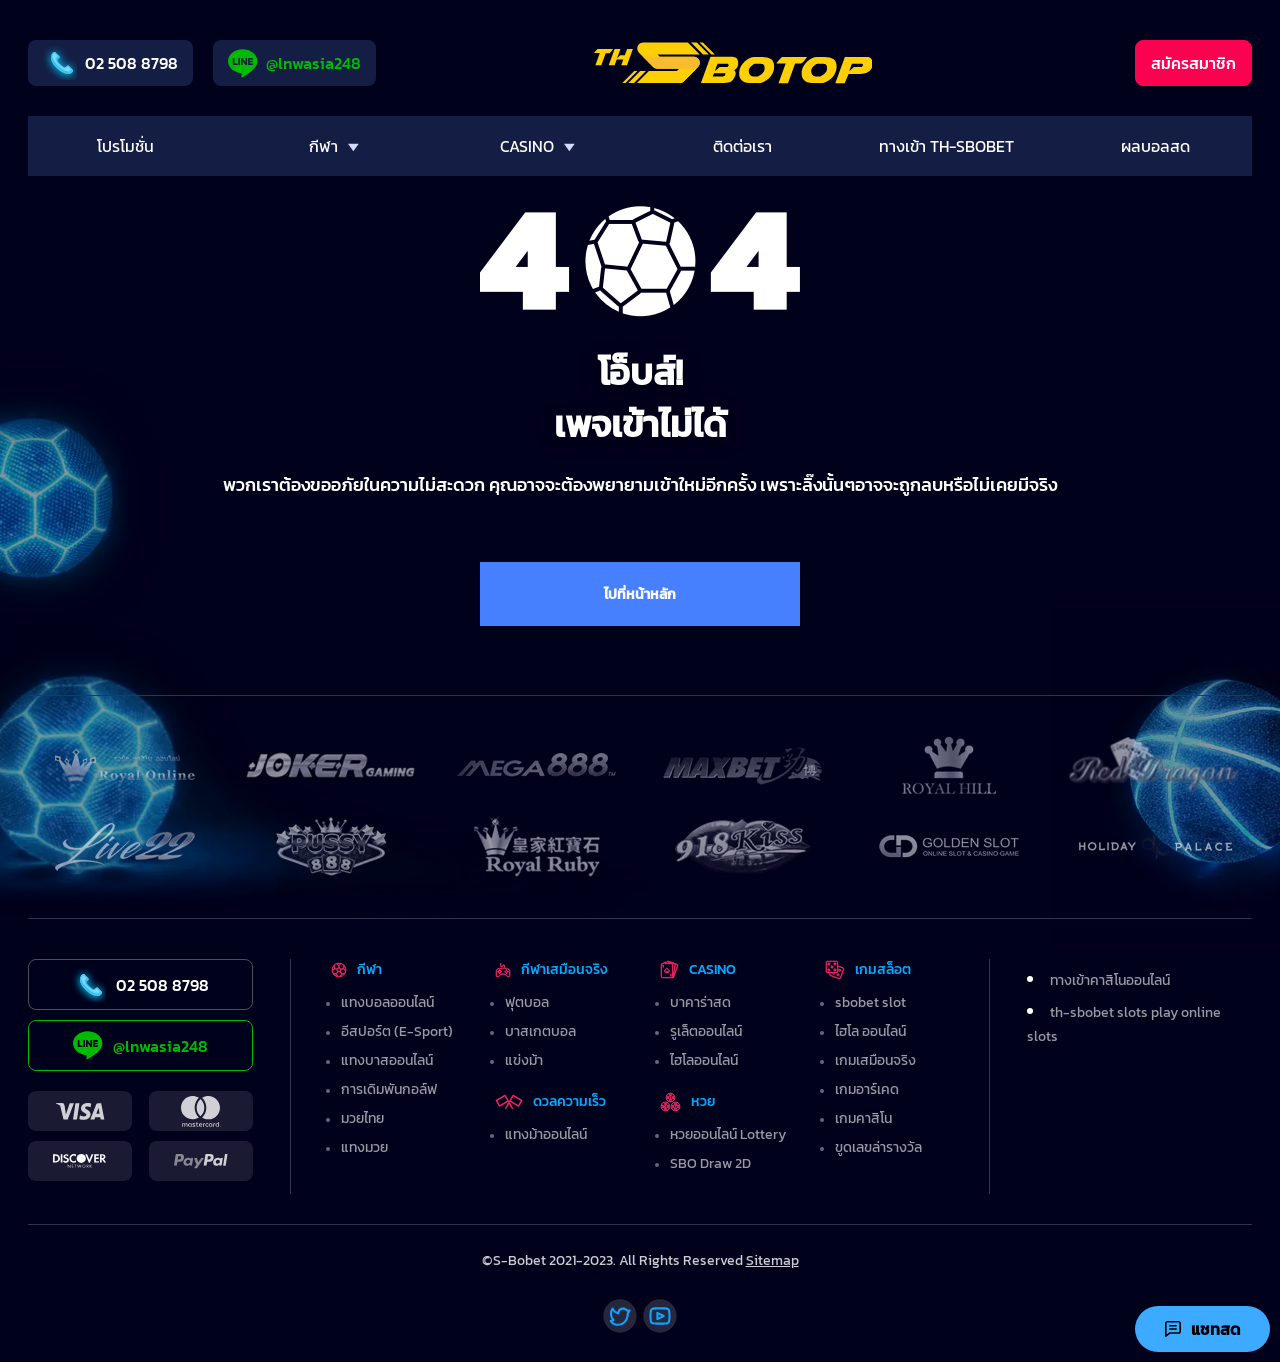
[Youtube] (660, 1316)
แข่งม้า (524, 1060)
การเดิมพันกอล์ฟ (389, 1089)
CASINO (698, 969)
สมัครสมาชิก (1193, 63)
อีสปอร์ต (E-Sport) (397, 1031)
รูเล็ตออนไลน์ (706, 1031)
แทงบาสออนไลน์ (387, 1060)
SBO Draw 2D (710, 1163)
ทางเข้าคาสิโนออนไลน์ (1110, 980)
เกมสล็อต (868, 969)
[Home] (733, 63)
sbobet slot (870, 1002)
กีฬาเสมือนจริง (551, 969)
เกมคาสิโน (863, 1118)
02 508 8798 (110, 63)
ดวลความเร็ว (550, 1101)
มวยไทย (362, 1118)
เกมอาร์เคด (867, 1089)
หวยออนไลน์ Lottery (728, 1134)
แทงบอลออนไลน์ (387, 1002)
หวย (688, 1101)
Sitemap (772, 1260)
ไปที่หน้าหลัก (640, 594)
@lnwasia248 (294, 63)
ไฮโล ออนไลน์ (870, 1031)
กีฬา (356, 969)
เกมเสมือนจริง (875, 1060)
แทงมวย (364, 1147)
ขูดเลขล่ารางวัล (878, 1147)
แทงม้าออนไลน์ (546, 1134)
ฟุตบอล (527, 1002)
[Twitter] (620, 1316)
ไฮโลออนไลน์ (704, 1060)
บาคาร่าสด (700, 1002)
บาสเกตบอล (540, 1031)
